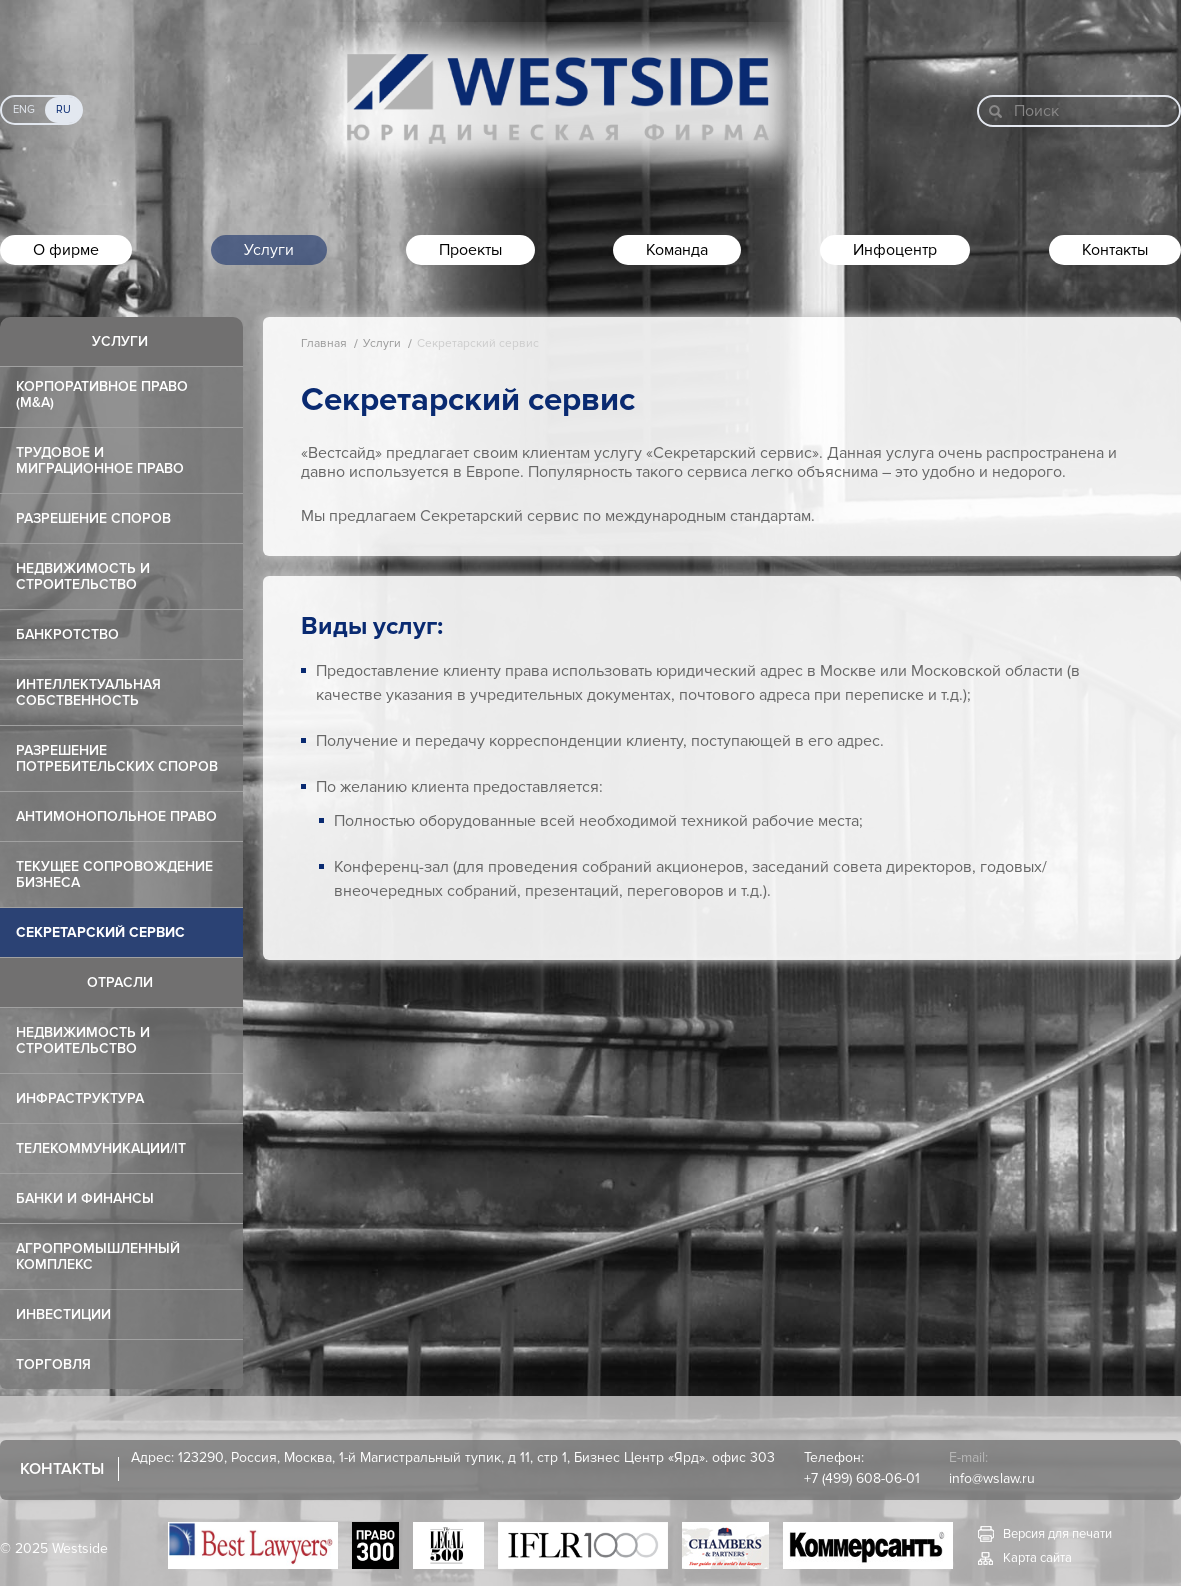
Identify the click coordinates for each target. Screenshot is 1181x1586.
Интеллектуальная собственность (88, 692)
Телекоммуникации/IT (101, 1148)
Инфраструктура (80, 1098)
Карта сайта (1037, 1558)
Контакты (1115, 250)
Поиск (1036, 111)
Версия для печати (1057, 1534)
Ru (63, 109)
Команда (677, 250)
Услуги (269, 250)
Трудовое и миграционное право (100, 460)
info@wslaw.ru (992, 1478)
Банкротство (67, 634)
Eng (24, 109)
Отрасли (120, 982)
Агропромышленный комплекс (98, 1256)
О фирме (66, 250)
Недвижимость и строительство (83, 576)
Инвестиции (63, 1314)
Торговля (53, 1364)
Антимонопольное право (116, 816)
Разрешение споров (93, 518)
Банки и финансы (85, 1198)
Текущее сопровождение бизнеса (114, 874)
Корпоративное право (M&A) (102, 394)
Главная (324, 343)
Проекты (470, 250)
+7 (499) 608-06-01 (862, 1478)
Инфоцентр (895, 250)
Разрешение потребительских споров (117, 758)
